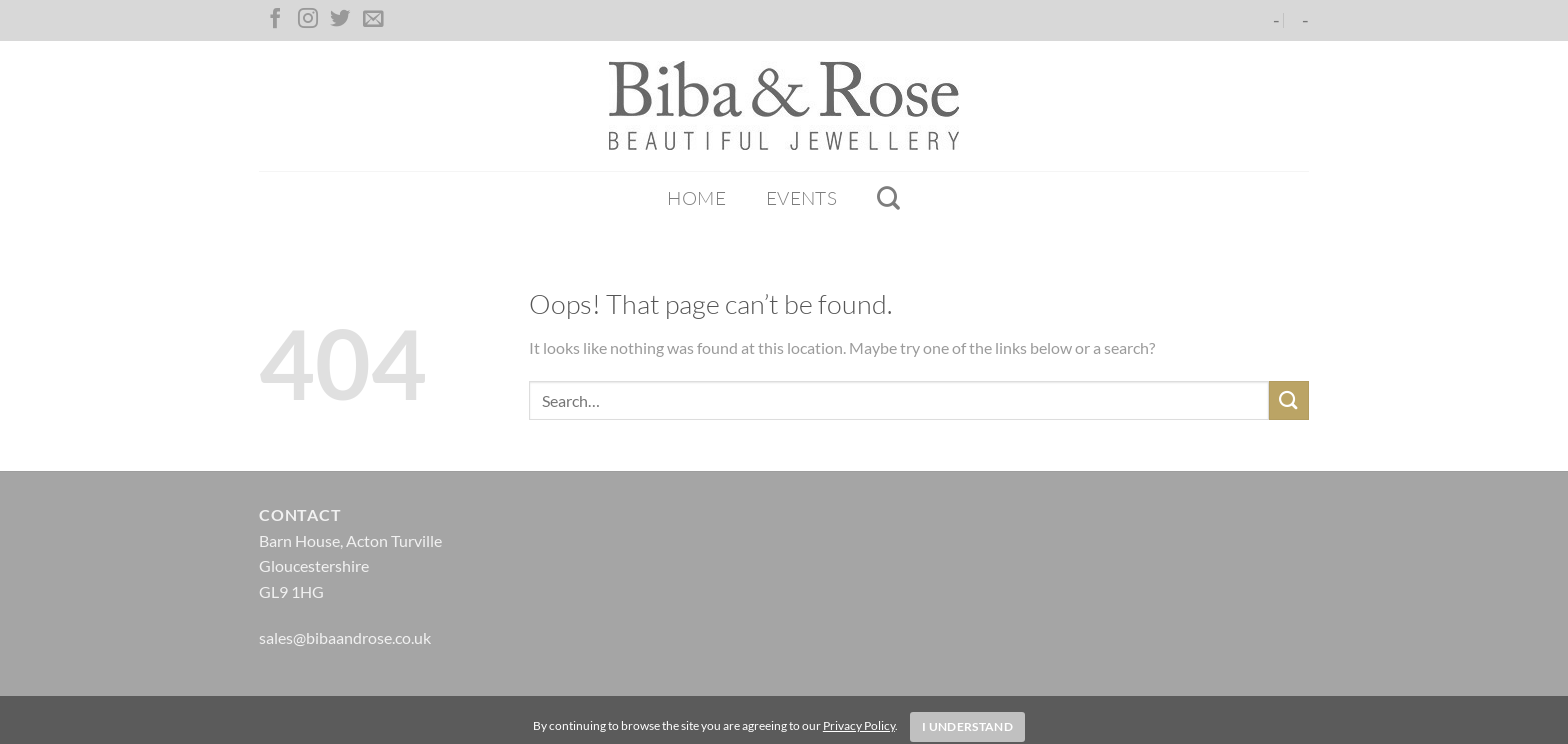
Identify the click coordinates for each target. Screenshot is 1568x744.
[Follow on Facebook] (275, 20)
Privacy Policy (859, 725)
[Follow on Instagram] (308, 20)
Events (801, 198)
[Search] (888, 198)
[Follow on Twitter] (340, 20)
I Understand (967, 726)
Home (696, 198)
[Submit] (1289, 400)
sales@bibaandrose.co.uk (345, 637)
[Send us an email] (373, 20)
